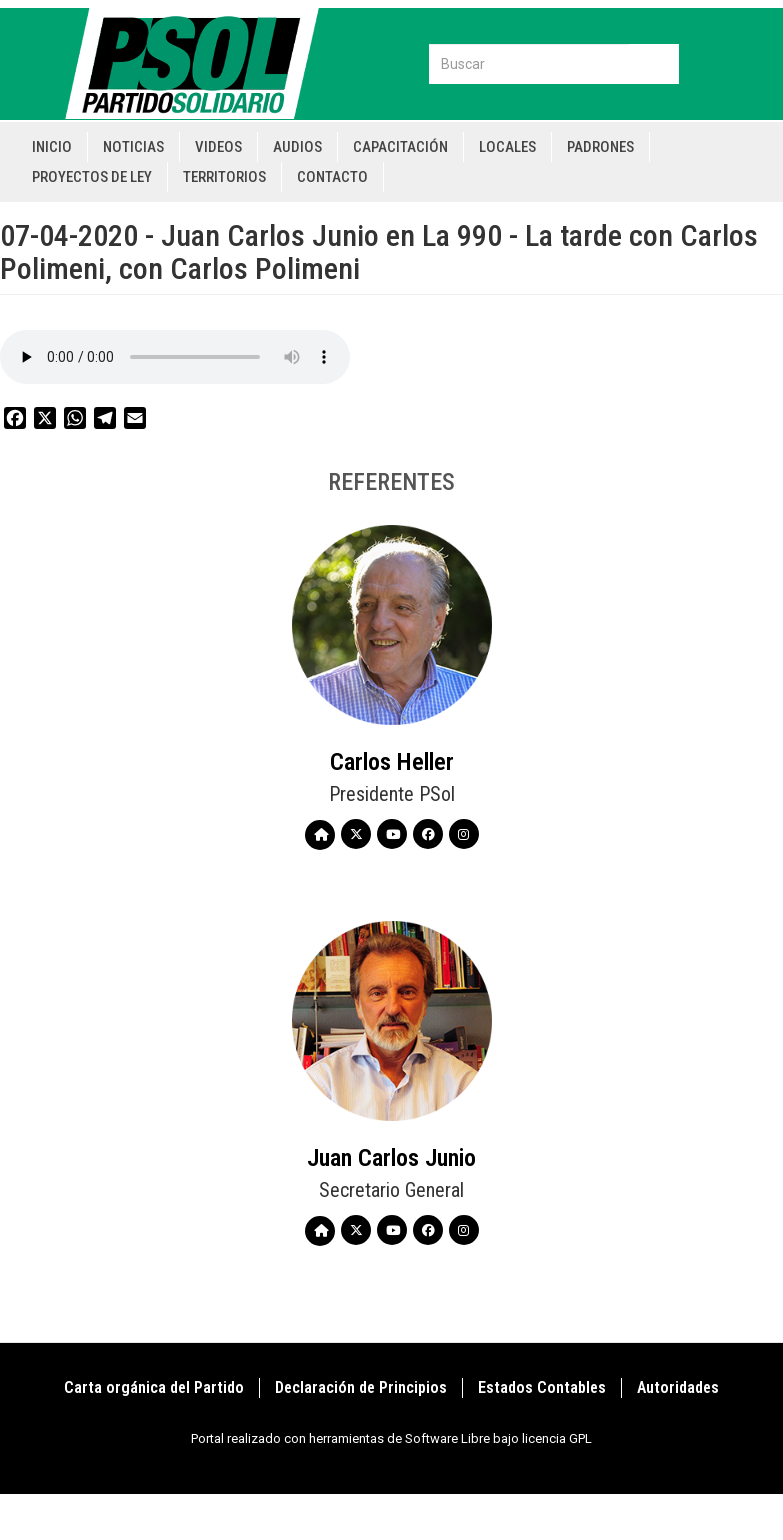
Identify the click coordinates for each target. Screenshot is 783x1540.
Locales (507, 147)
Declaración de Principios (361, 1387)
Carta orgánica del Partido (154, 1387)
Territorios (224, 177)
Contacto (332, 177)
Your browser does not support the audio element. (175, 357)
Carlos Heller (392, 762)
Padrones (600, 147)
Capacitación (400, 147)
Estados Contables (542, 1387)
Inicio (52, 147)
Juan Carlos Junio (391, 1158)
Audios (297, 147)
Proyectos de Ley (92, 177)
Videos (218, 147)
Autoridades (678, 1387)
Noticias (133, 147)
